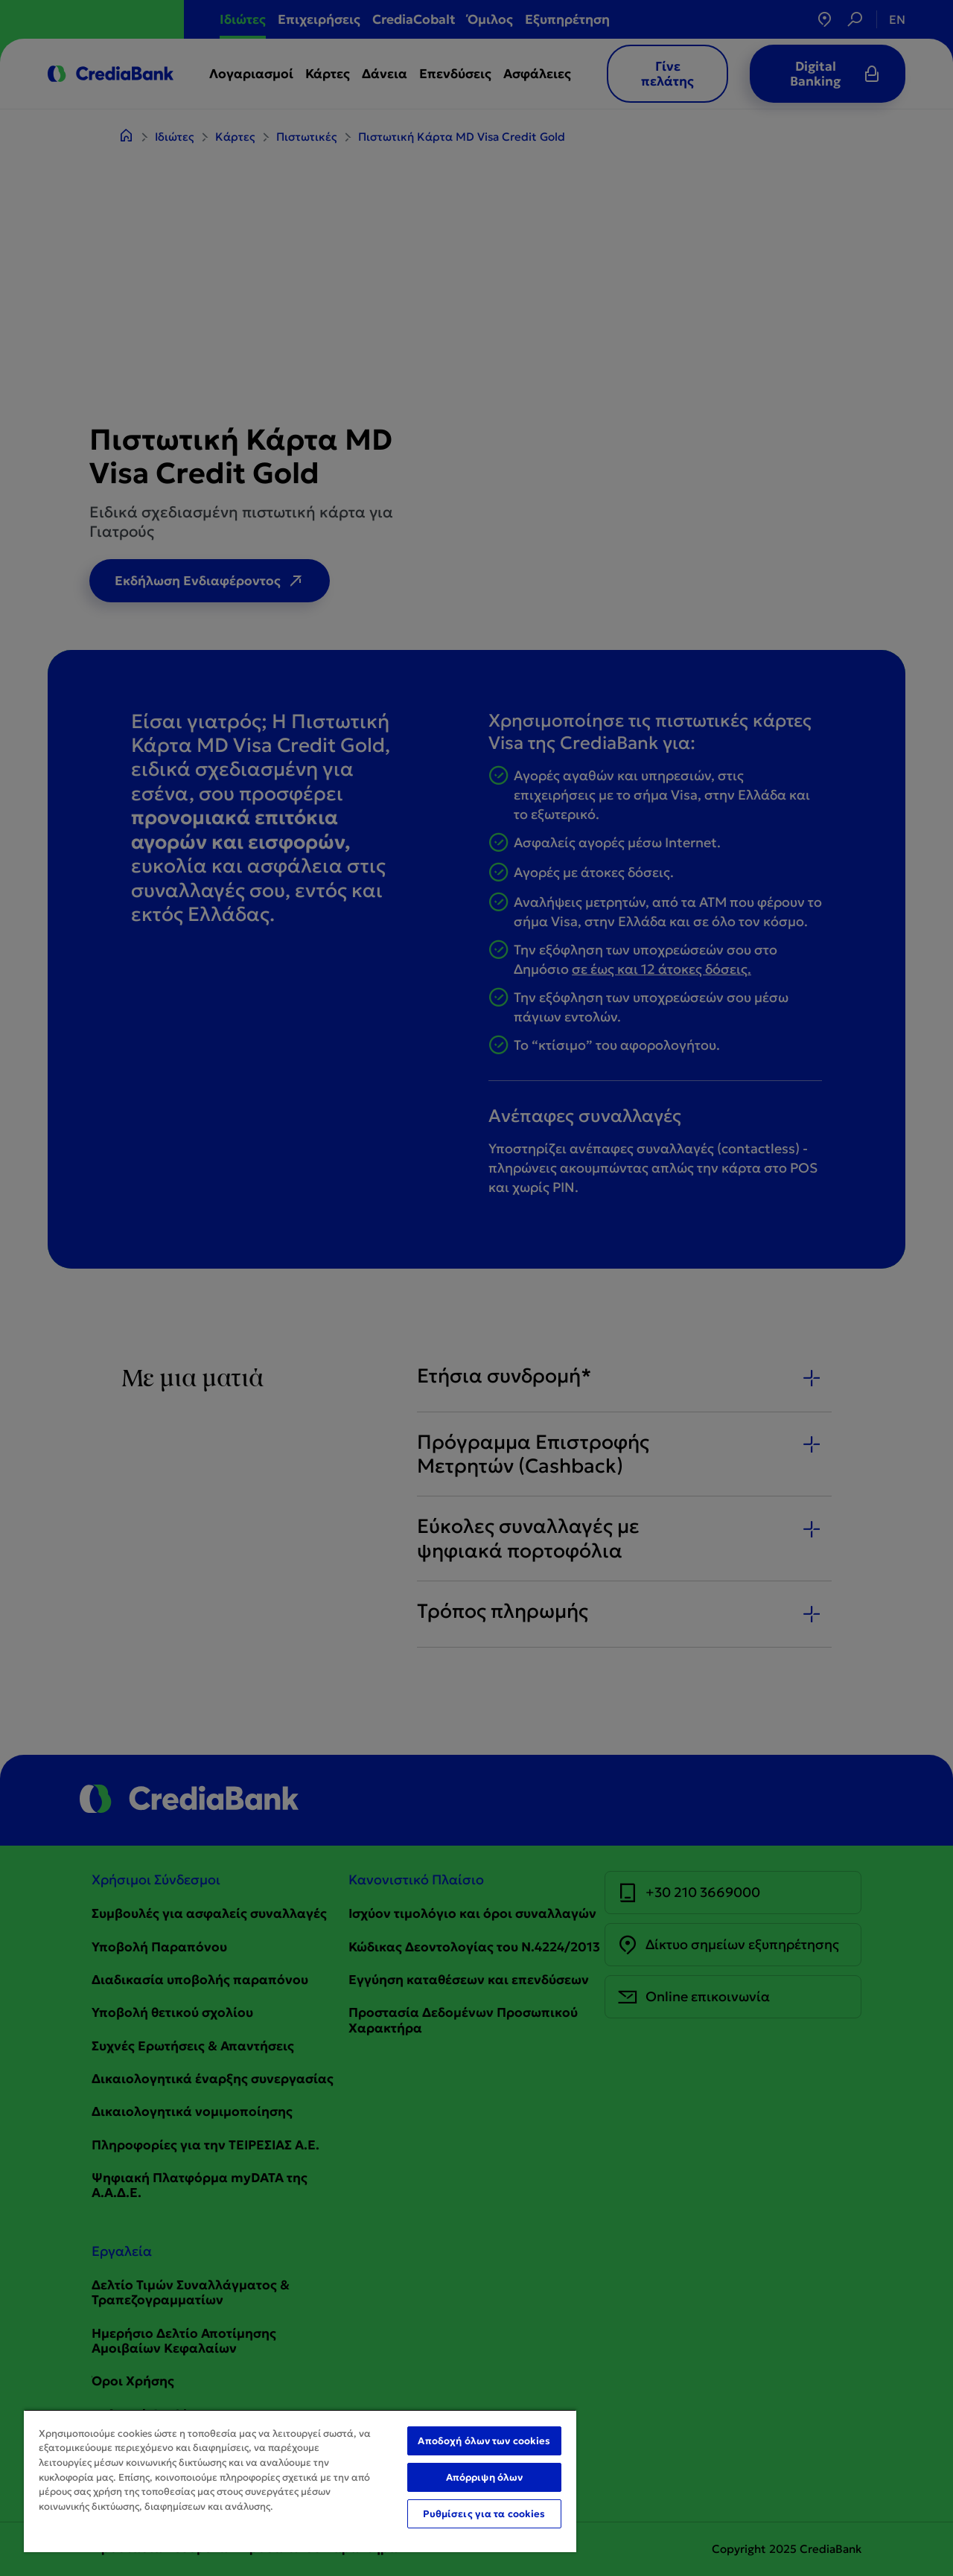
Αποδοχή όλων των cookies (484, 2441)
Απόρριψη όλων (484, 2477)
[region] (300, 2480)
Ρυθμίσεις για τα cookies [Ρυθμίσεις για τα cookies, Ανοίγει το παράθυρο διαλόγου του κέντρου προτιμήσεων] (484, 2514)
